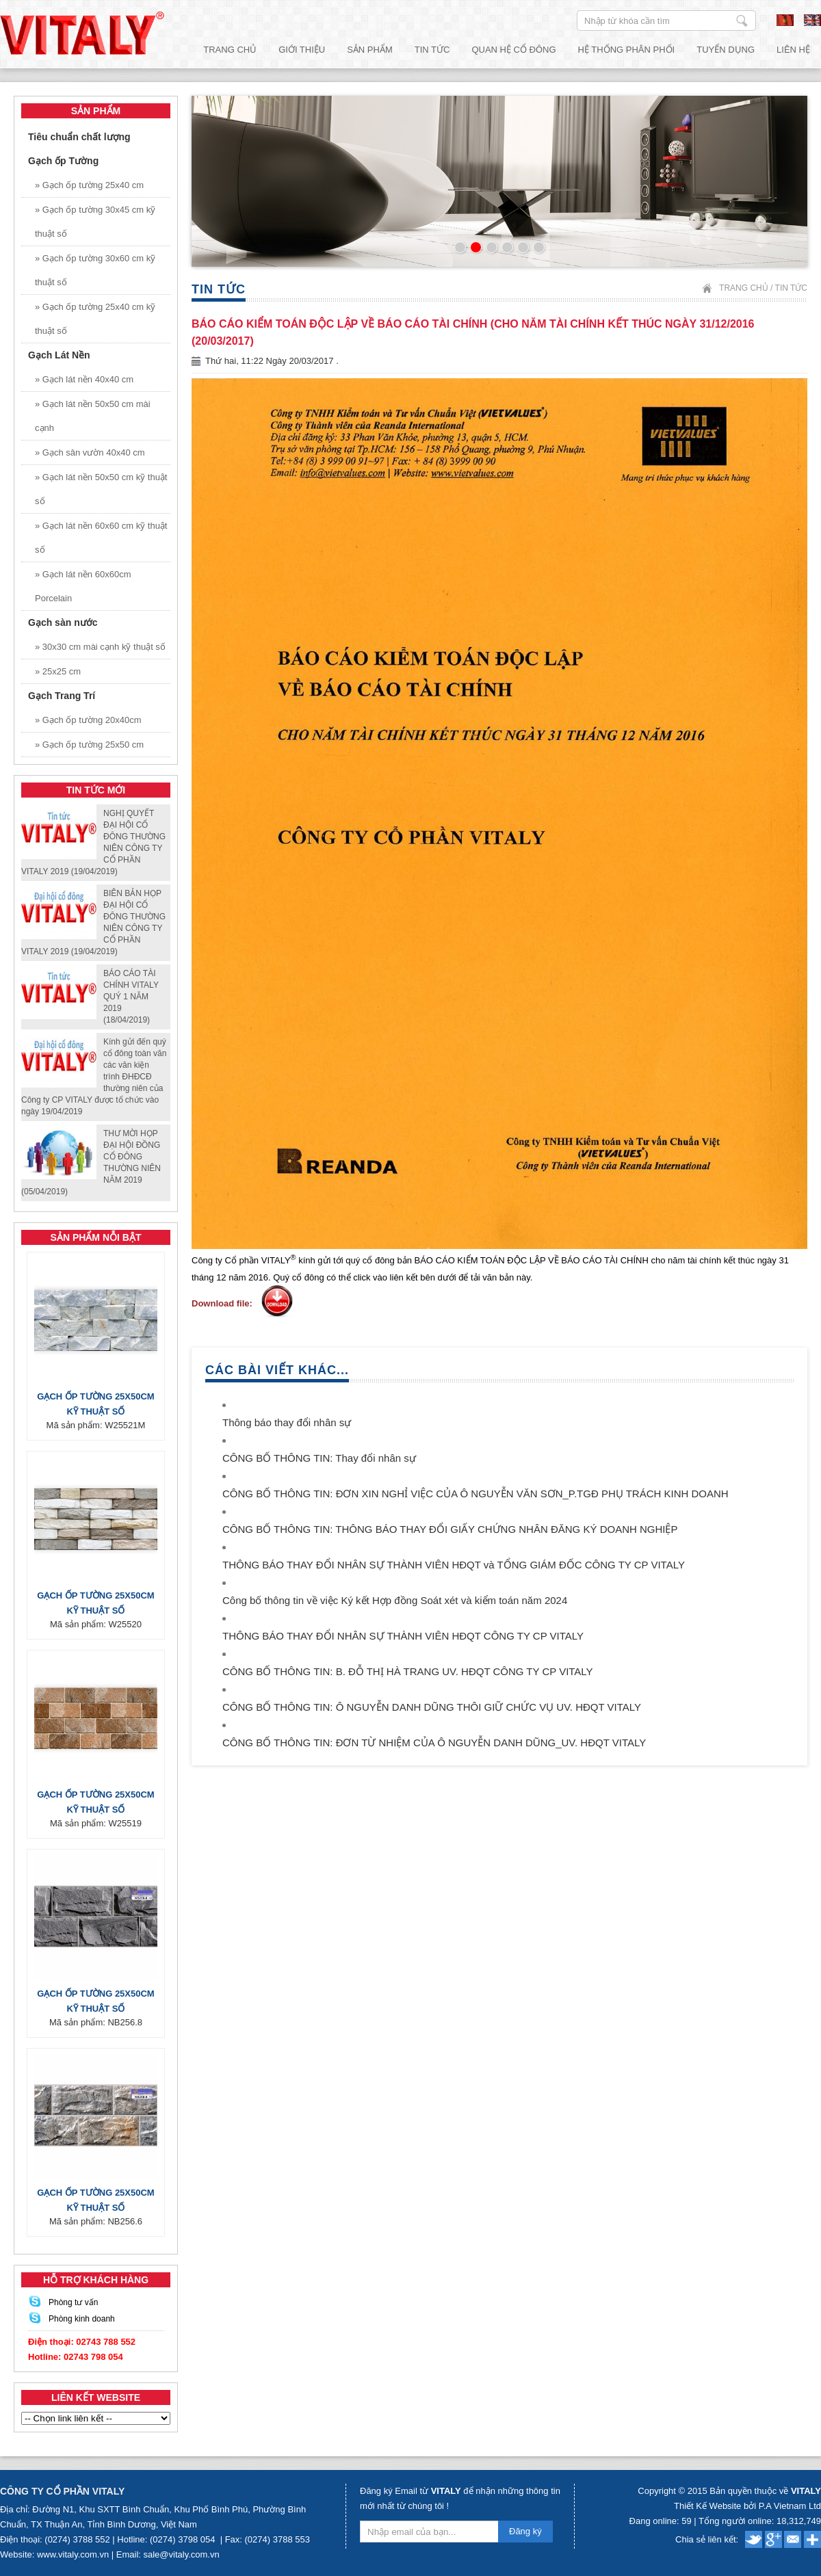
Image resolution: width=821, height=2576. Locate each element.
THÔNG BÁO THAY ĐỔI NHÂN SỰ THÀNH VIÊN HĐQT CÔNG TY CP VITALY (403, 1636)
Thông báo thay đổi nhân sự (286, 1422)
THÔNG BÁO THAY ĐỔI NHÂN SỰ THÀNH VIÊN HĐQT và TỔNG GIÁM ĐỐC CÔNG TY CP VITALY (453, 1564)
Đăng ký (525, 2531)
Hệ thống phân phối (626, 49)
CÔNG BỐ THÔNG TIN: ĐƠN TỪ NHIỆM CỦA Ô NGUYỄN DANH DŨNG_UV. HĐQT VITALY (434, 1742)
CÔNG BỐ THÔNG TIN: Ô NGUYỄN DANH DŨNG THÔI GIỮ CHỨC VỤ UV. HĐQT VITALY (431, 1707)
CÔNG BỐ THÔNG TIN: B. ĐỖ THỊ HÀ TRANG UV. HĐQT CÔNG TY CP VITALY (407, 1671)
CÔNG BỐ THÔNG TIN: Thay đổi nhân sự (319, 1458)
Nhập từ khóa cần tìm (742, 20)
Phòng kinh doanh (82, 2319)
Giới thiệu (301, 49)
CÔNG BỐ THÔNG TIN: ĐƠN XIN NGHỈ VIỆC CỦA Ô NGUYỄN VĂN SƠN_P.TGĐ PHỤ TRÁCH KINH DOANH (475, 1493)
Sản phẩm (370, 49)
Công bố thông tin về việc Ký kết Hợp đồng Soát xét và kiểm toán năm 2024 (394, 1600)
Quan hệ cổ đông (513, 49)
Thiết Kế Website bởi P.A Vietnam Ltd (747, 2506)
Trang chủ (230, 49)
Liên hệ (793, 49)
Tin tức (432, 49)
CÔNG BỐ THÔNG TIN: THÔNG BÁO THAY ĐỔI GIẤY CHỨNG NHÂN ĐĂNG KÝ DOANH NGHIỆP (449, 1529)
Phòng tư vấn (73, 2302)
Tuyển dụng (725, 49)
